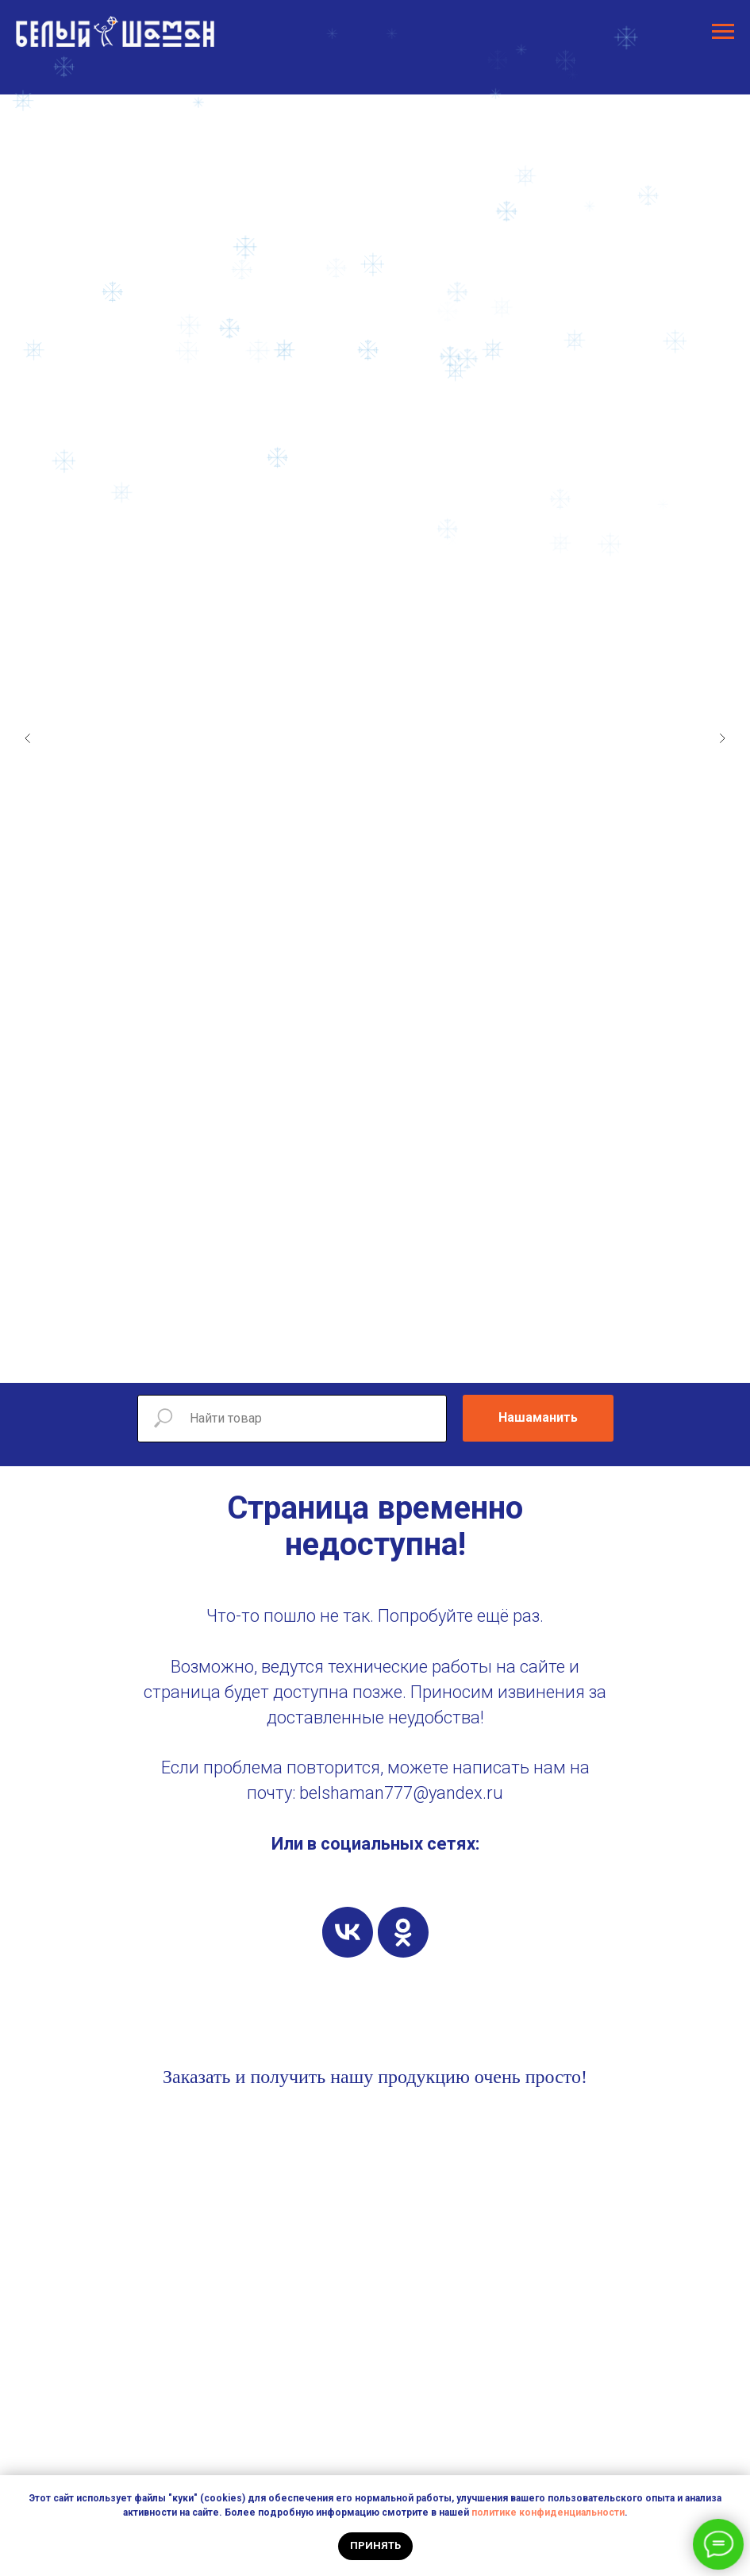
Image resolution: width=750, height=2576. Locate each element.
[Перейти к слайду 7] (423, 1359)
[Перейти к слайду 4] (375, 1359)
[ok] (403, 1932)
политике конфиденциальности (548, 2512)
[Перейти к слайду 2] (344, 1359)
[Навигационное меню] (723, 32)
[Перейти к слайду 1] (328, 1359)
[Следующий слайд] (722, 738)
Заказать (197, 2076)
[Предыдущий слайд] (28, 738)
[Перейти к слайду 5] (391, 1359)
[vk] (347, 1932)
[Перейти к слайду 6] (407, 1359)
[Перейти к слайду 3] (359, 1359)
